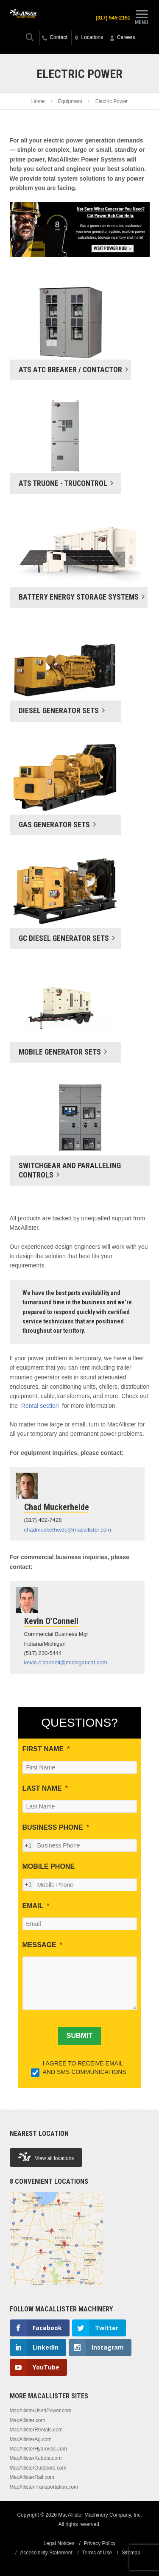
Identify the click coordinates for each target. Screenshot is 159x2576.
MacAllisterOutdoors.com (38, 2468)
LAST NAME (42, 1788)
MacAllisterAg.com (31, 2439)
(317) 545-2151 (112, 18)
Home (38, 101)
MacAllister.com (27, 2420)
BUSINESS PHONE (52, 1827)
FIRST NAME (43, 1749)
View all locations (46, 2156)
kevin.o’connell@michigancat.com (65, 1662)
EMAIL (33, 1905)
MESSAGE (39, 1944)
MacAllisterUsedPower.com (41, 2411)
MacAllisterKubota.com (36, 2458)
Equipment (70, 101)
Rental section (40, 1405)
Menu (142, 16)
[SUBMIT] (79, 2036)
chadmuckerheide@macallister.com (67, 1530)
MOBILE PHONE (48, 1866)
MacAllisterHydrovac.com (38, 2449)
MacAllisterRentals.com (36, 2430)
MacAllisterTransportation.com (44, 2487)
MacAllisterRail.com (32, 2477)
